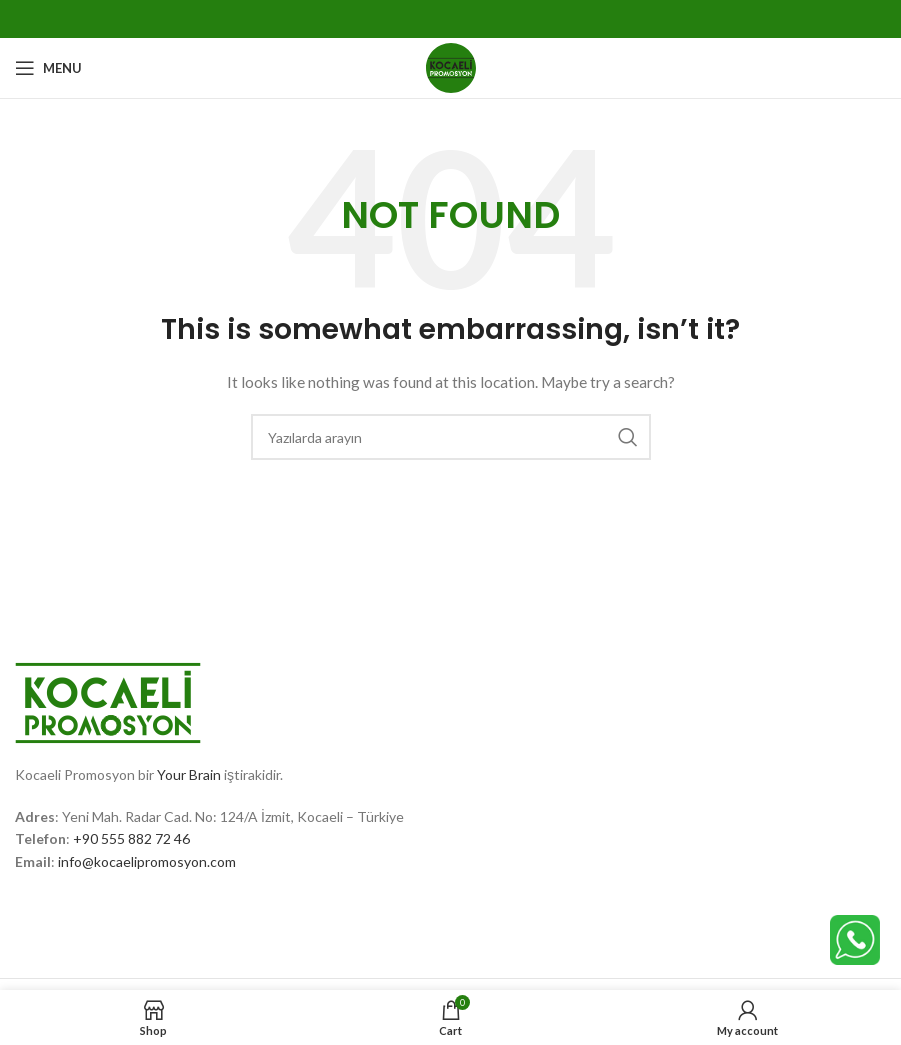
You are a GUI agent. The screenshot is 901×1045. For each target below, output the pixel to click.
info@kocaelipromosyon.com (147, 861)
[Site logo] (451, 66)
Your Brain (189, 774)
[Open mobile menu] (48, 68)
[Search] (451, 437)
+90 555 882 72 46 (131, 838)
